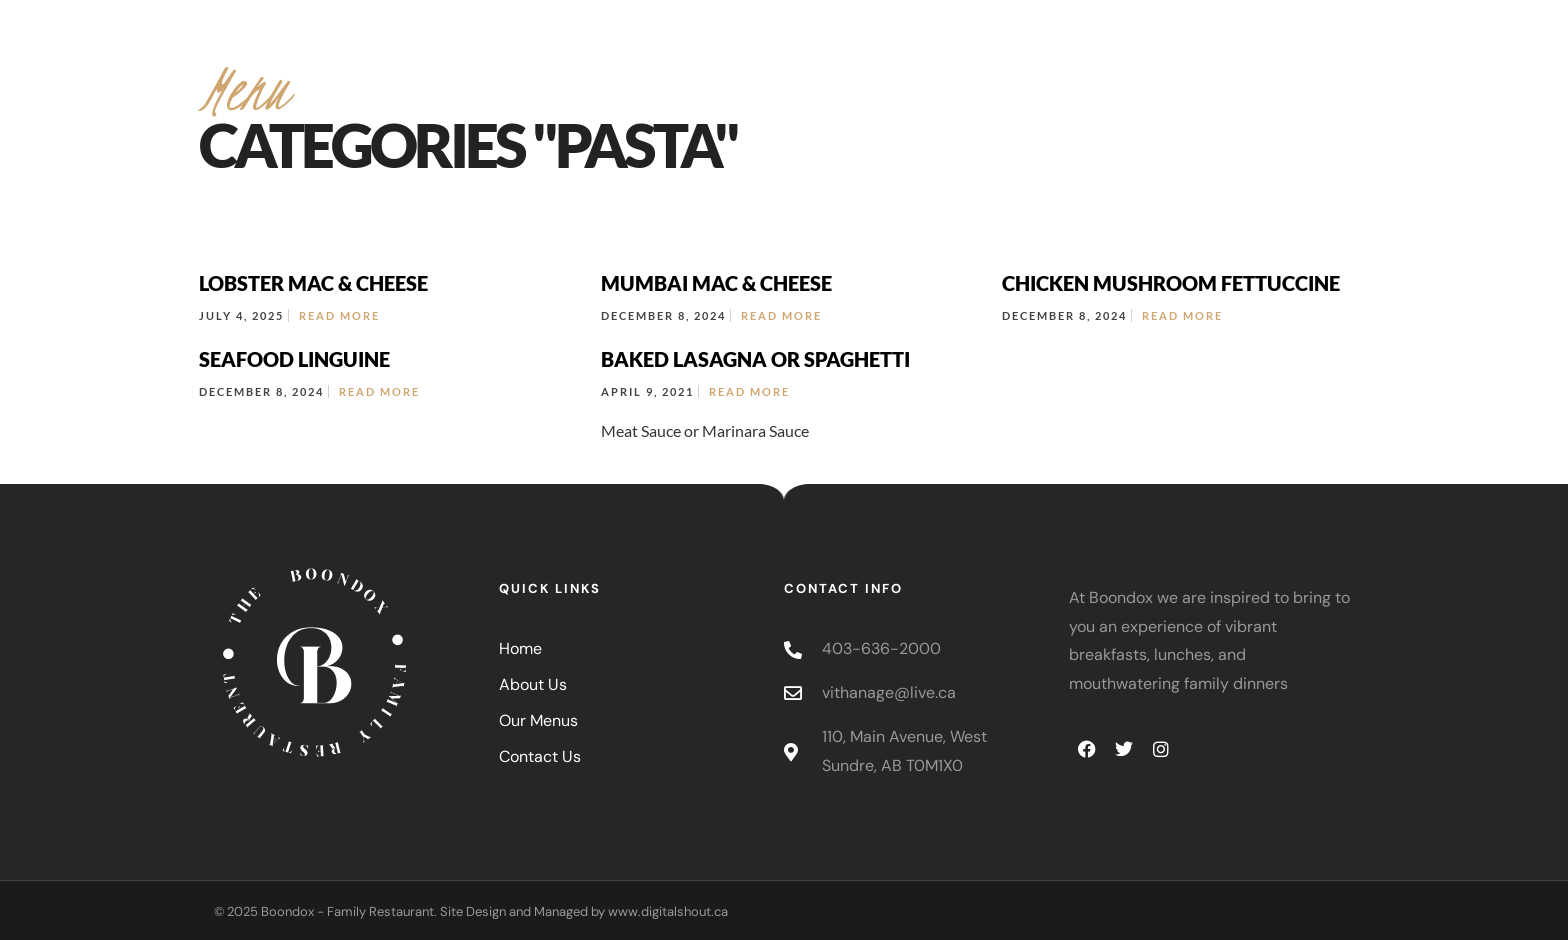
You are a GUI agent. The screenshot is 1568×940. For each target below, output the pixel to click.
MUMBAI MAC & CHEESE (716, 283)
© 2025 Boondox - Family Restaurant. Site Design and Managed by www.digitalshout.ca (471, 911)
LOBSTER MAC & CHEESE (313, 283)
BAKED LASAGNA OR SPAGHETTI (755, 359)
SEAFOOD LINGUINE (294, 359)
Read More (339, 315)
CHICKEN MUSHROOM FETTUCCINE (1171, 283)
